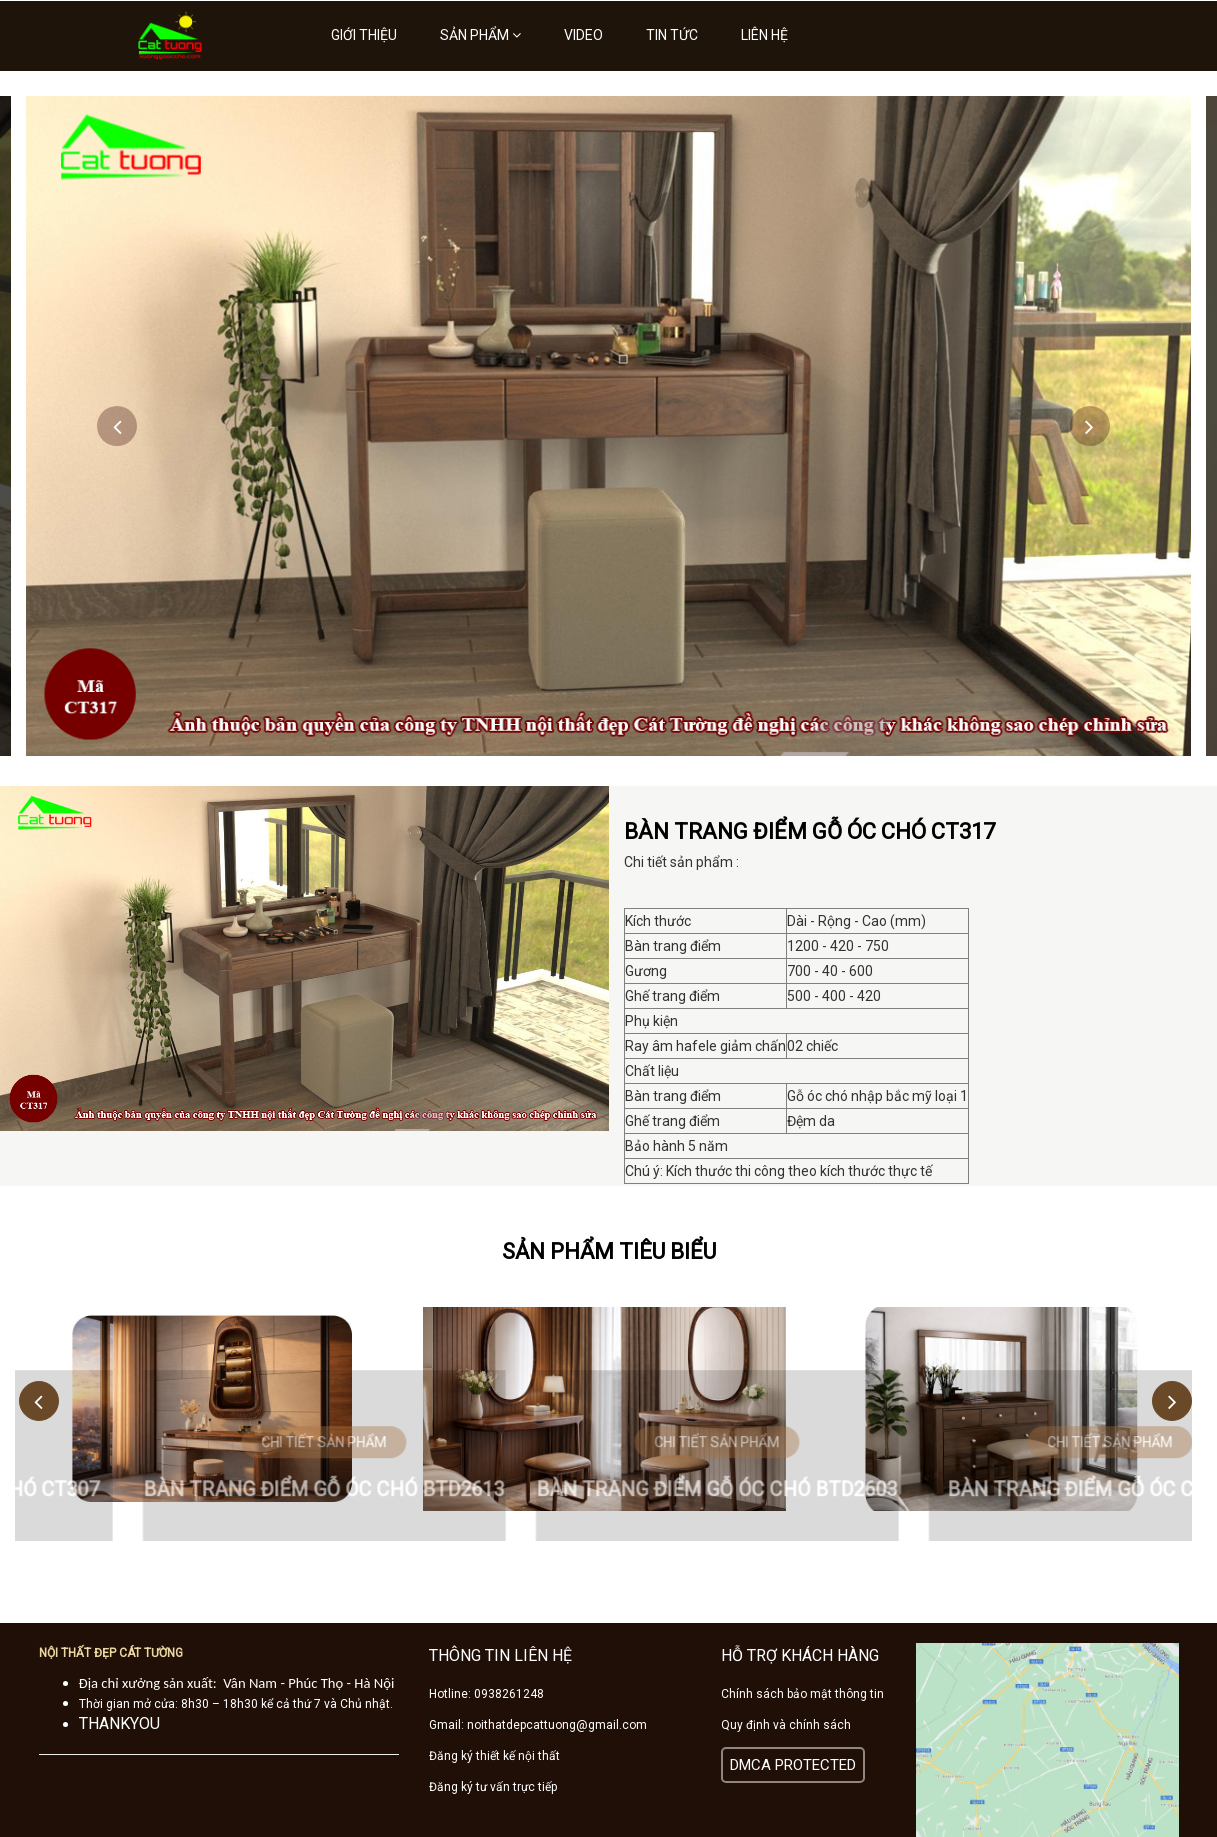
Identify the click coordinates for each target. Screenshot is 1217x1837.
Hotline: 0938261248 (486, 1694)
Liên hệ (764, 35)
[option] (608, 426)
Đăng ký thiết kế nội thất (494, 1756)
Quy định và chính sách (786, 1725)
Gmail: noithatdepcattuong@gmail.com (538, 1725)
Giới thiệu (364, 35)
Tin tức (672, 35)
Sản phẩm (480, 35)
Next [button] (1090, 426)
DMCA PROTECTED (793, 1765)
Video (583, 35)
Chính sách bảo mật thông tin (802, 1694)
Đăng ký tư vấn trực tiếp (493, 1787)
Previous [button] (117, 426)
